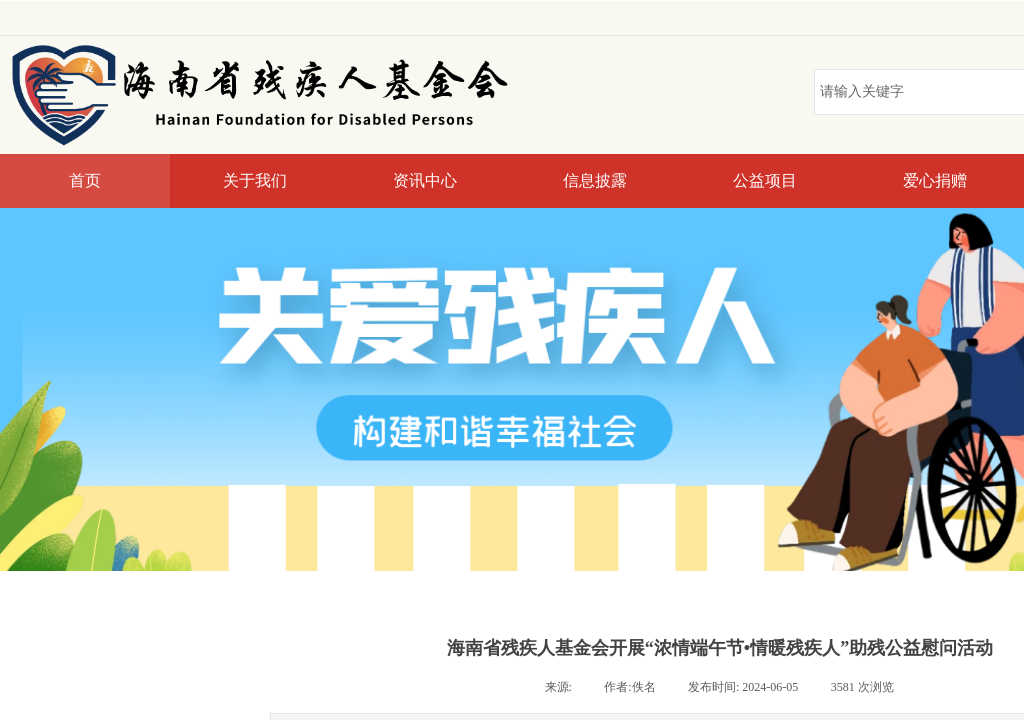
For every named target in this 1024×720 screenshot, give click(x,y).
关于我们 (255, 180)
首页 (85, 180)
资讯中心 (425, 180)
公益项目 (765, 180)
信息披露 (595, 180)
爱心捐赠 (935, 180)
